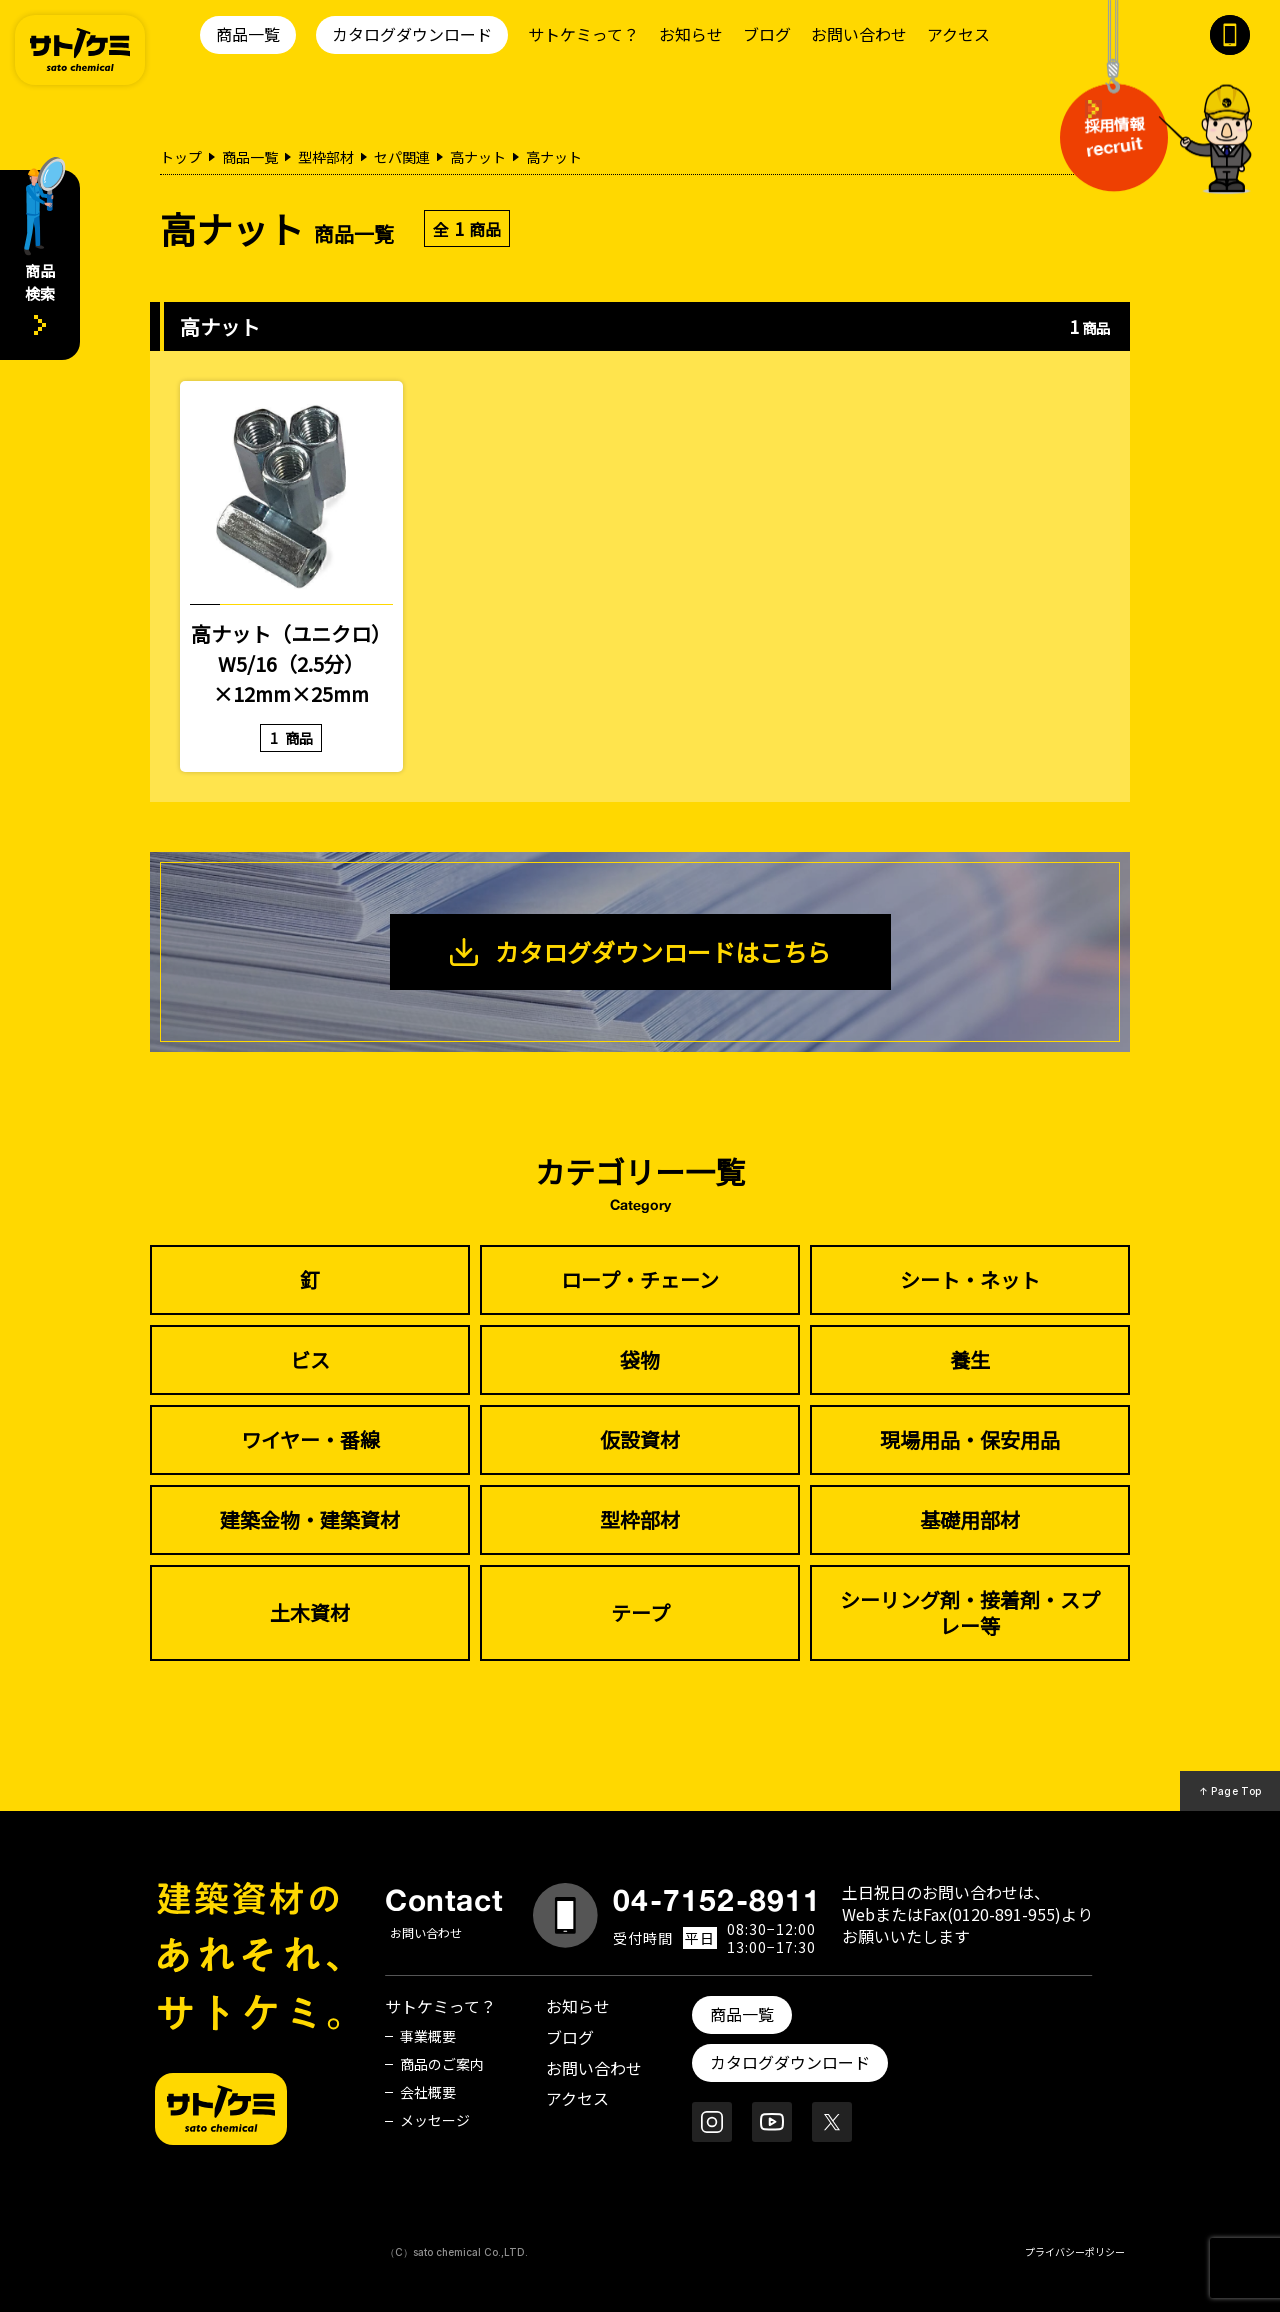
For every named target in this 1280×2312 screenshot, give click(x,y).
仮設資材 (640, 1439)
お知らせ (691, 34)
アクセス (958, 34)
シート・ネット (970, 1279)
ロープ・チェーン (640, 1279)
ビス (310, 1359)
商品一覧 (248, 34)
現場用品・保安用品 (970, 1439)
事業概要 (428, 2036)
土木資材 (310, 1612)
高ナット (478, 157)
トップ (181, 157)
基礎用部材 (970, 1519)
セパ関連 (402, 157)
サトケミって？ (583, 34)
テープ (640, 1612)
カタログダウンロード (412, 34)
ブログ (767, 34)
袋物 (640, 1359)
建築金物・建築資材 (310, 1519)
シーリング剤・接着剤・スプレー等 (970, 1612)
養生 (970, 1359)
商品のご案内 (442, 2064)
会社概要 (428, 2092)
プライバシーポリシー (1075, 2251)
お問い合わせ (859, 34)
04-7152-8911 (717, 1900)
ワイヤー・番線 (310, 1439)
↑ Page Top (1230, 1791)
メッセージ (435, 2120)
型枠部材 (326, 157)
